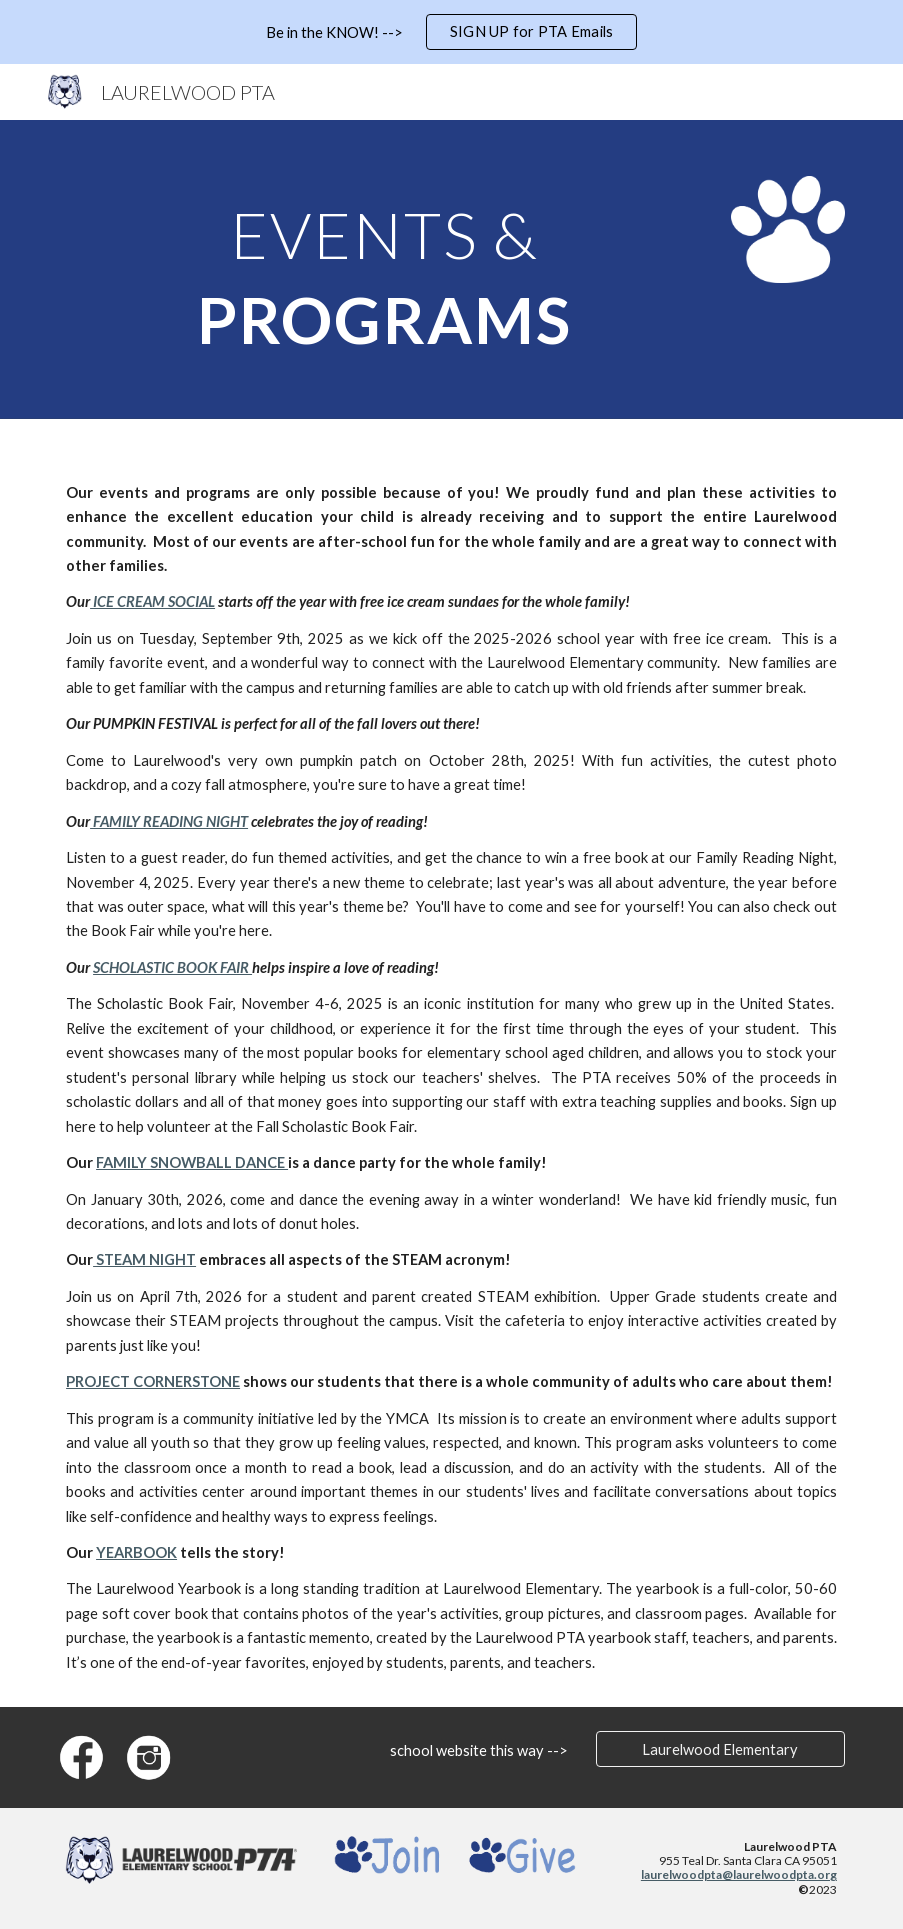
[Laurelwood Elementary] (720, 1749)
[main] (384, 269)
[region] (451, 32)
